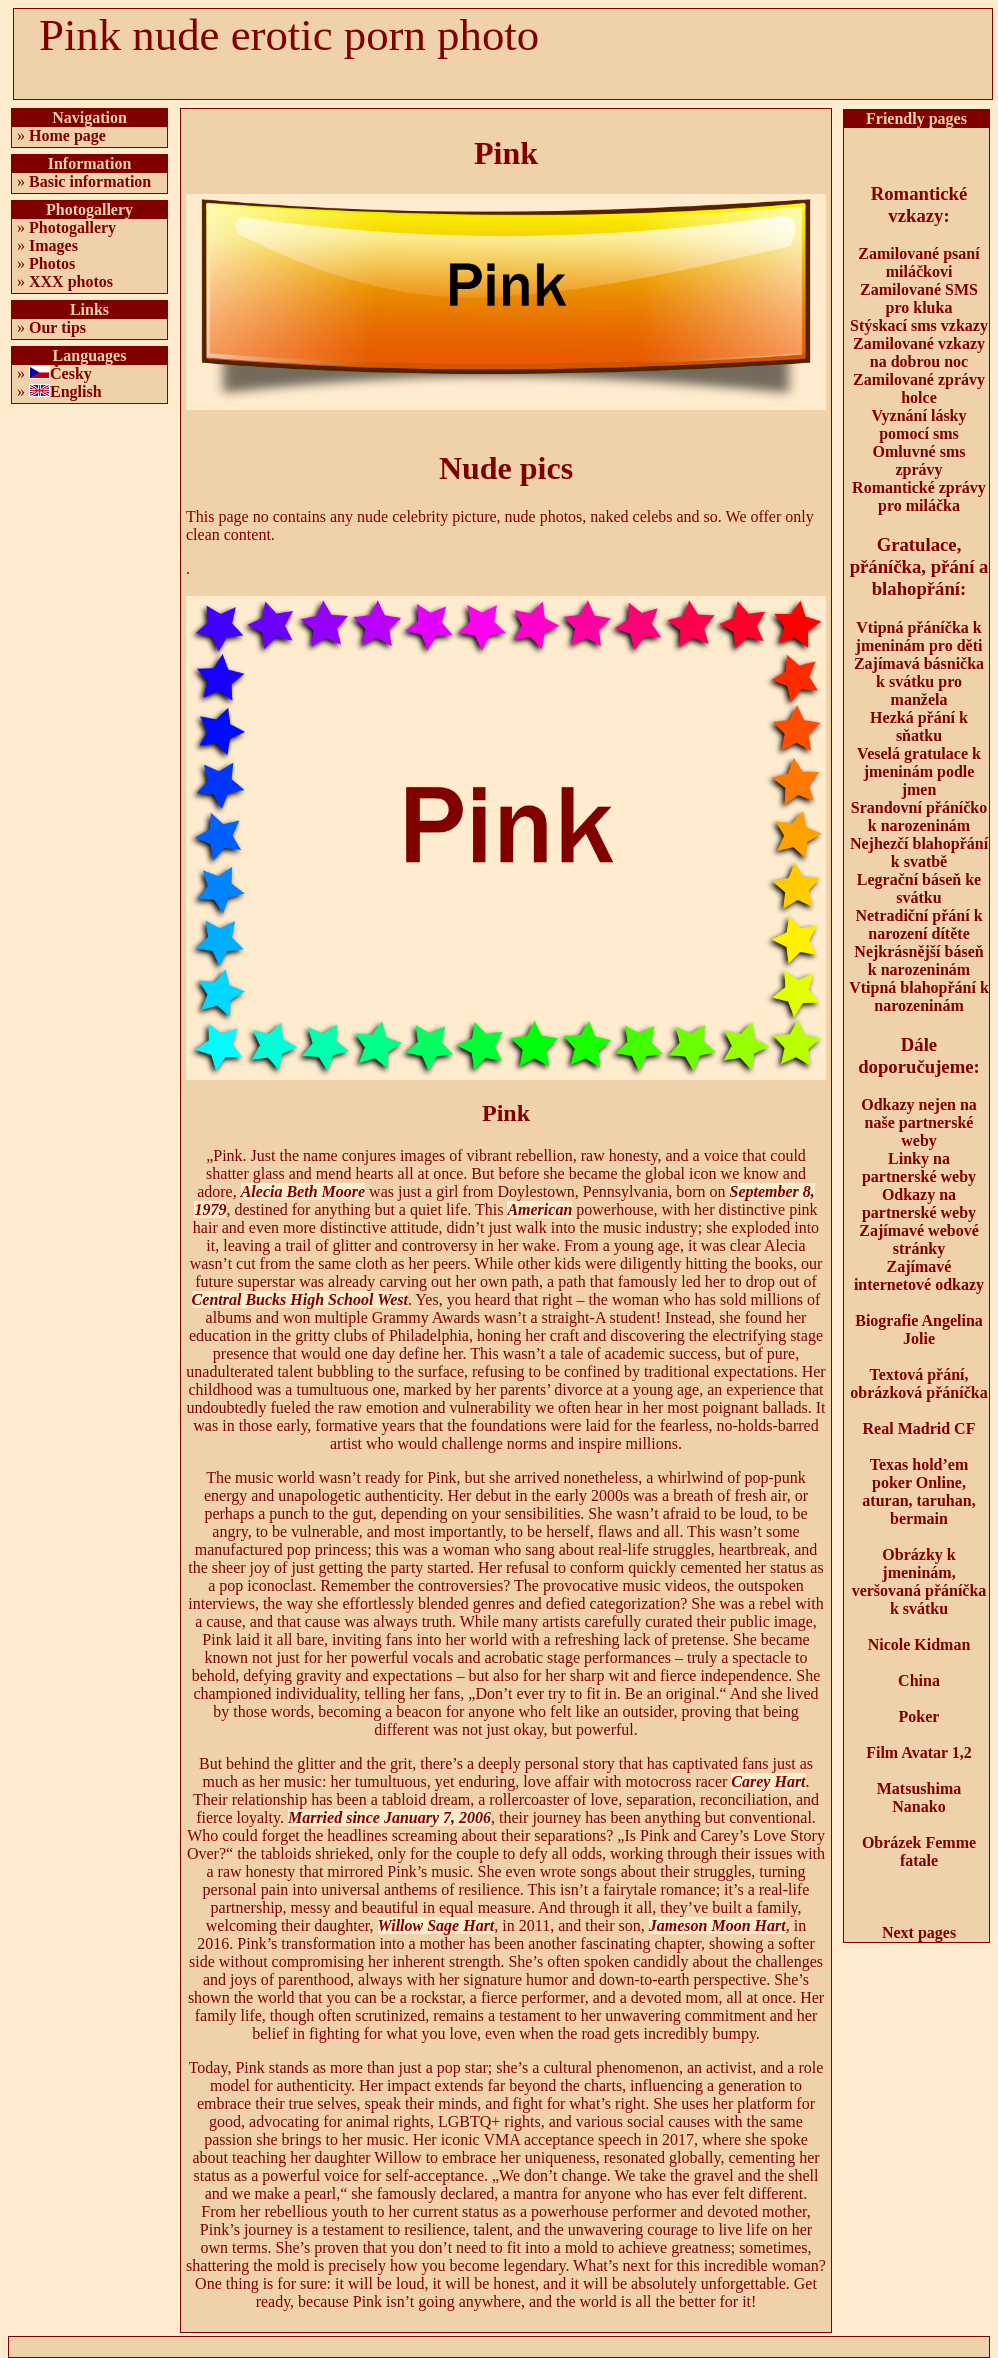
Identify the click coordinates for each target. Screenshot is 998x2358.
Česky (71, 373)
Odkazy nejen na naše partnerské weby (919, 1122)
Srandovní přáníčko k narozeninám (919, 816)
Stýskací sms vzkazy (919, 325)
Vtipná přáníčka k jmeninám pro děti (919, 636)
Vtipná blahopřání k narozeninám (919, 996)
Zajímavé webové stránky (919, 1239)
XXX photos (71, 281)
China (919, 1680)
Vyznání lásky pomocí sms (919, 424)
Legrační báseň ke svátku (919, 888)
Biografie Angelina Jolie (919, 1329)
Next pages (919, 1932)
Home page (67, 135)
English (76, 391)
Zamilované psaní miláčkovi (918, 262)
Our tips (57, 327)
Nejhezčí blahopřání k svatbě (919, 852)
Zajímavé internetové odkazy (919, 1275)
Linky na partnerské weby (919, 1167)
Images (53, 245)
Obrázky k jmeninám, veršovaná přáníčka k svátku (919, 1581)
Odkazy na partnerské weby (919, 1203)
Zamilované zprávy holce (919, 388)
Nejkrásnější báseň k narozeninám (918, 960)
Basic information (90, 181)
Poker (919, 1716)
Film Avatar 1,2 (919, 1752)
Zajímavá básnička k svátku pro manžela (919, 681)
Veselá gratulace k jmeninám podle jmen (919, 771)
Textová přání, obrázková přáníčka (918, 1383)
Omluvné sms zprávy (919, 460)
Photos (52, 263)
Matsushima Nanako (919, 1797)
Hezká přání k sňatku (919, 726)
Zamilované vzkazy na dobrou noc (919, 352)
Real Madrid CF (919, 1428)
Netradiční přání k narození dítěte (918, 924)
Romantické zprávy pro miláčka (919, 496)
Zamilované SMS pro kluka (919, 298)
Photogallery (72, 227)
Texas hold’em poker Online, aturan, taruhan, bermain (918, 1491)
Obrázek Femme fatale (919, 1851)
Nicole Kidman (919, 1644)
